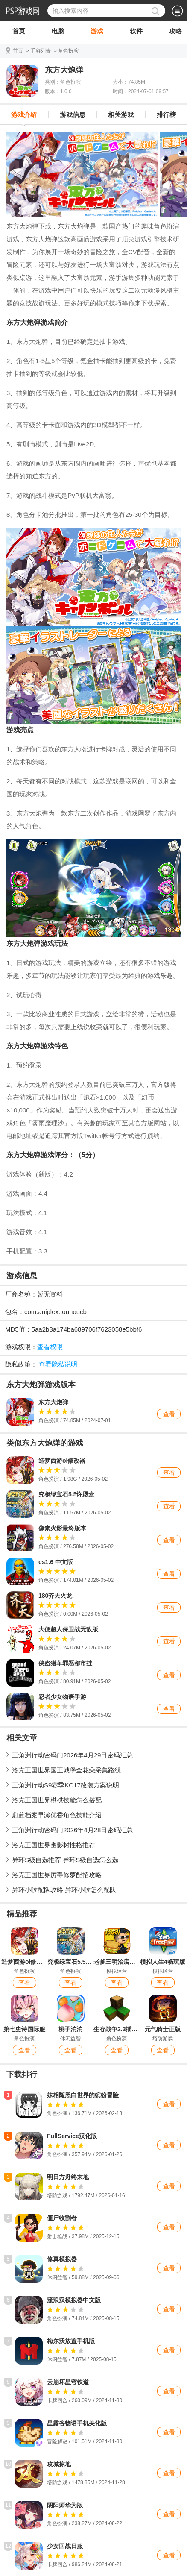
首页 (18, 32)
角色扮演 (68, 51)
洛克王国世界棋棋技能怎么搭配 (57, 1800)
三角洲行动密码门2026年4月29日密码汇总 (72, 1755)
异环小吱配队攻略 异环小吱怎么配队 (64, 1889)
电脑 (58, 32)
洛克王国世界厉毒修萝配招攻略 (57, 1874)
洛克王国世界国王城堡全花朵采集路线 (66, 1770)
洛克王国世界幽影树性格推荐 (53, 1844)
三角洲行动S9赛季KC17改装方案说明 (65, 1785)
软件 (136, 32)
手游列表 (40, 51)
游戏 (97, 32)
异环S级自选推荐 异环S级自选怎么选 (65, 1859)
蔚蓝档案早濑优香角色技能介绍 (57, 1815)
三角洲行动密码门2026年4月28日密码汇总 (72, 1830)
